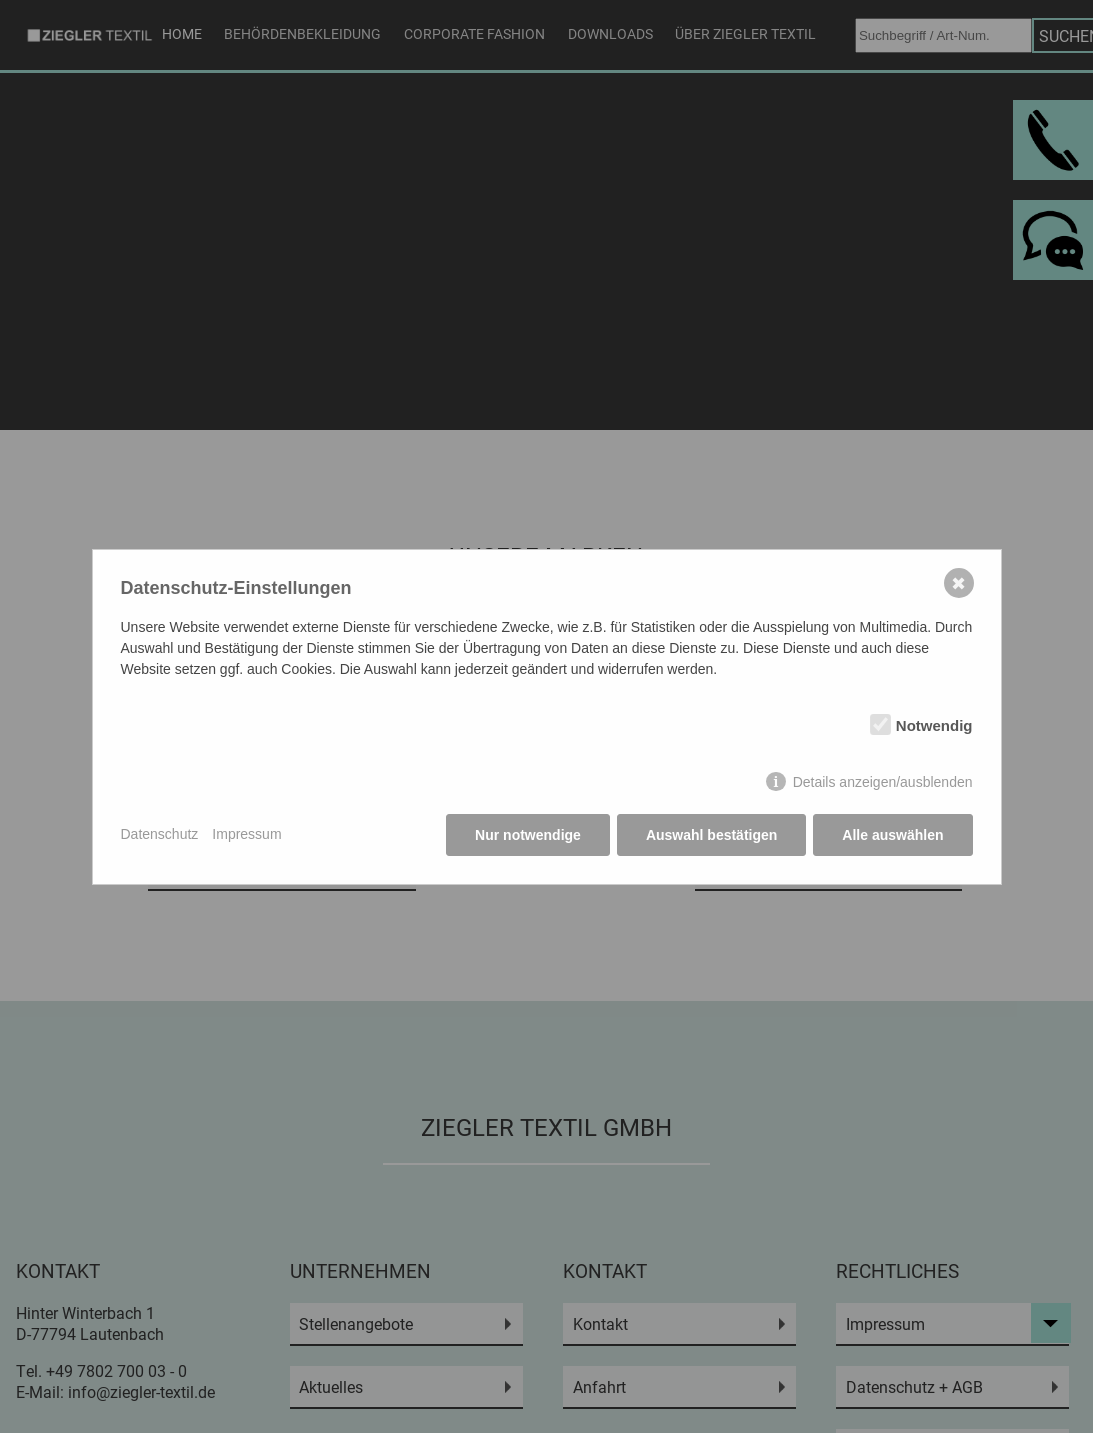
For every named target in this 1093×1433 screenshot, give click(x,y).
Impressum (246, 834)
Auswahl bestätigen (711, 835)
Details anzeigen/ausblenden (883, 782)
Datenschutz (160, 834)
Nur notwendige (528, 835)
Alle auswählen (892, 835)
